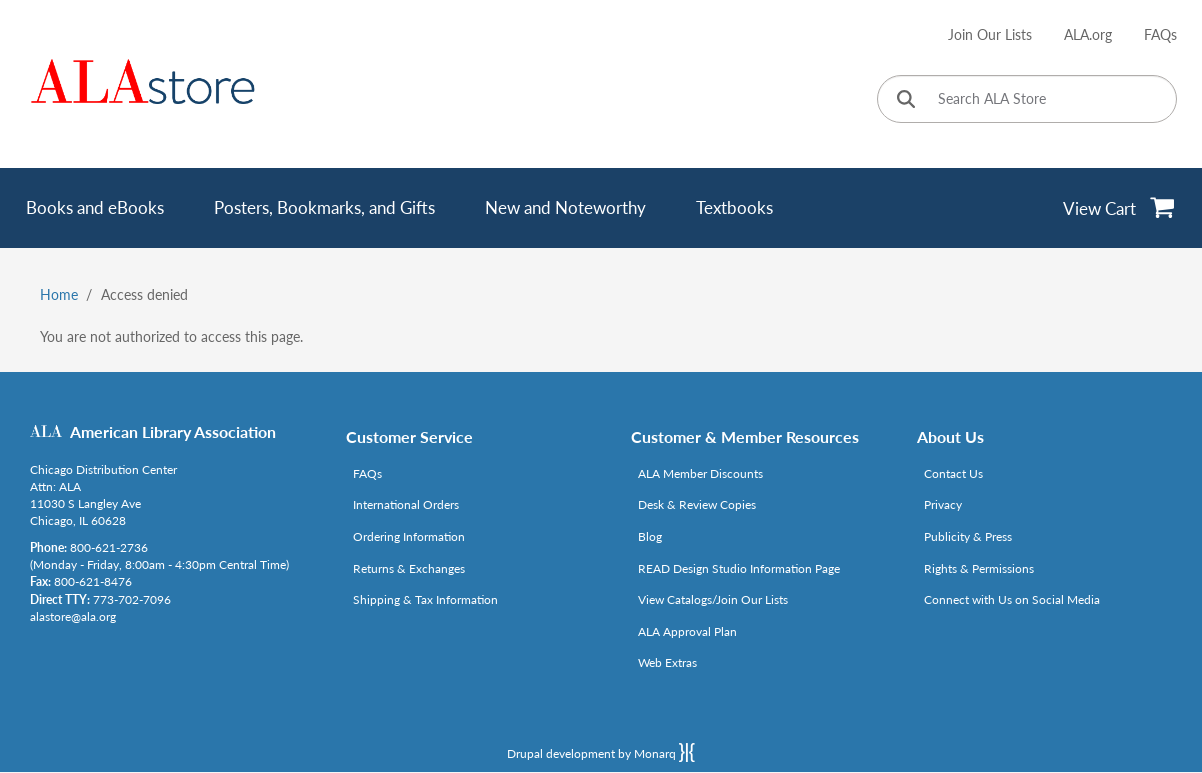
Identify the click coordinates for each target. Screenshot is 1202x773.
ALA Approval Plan (687, 631)
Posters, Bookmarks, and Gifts (324, 207)
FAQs (1160, 34)
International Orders (406, 504)
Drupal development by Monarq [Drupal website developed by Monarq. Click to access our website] (601, 752)
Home (59, 294)
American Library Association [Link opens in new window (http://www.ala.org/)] (173, 431)
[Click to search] (906, 100)
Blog (650, 536)
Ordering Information (409, 536)
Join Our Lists (990, 34)
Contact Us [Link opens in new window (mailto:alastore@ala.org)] (953, 473)
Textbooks (734, 207)
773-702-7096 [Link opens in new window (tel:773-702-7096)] (132, 599)
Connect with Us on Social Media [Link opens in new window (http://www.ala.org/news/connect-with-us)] (1012, 599)
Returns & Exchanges (409, 568)
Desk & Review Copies (697, 504)
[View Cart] (1119, 208)
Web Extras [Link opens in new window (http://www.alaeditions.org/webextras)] (667, 662)
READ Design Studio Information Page (739, 568)
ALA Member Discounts (700, 473)
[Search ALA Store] (1027, 99)
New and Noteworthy (565, 207)
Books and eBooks (95, 207)
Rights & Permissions (979, 568)
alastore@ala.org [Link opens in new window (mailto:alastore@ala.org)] (73, 616)
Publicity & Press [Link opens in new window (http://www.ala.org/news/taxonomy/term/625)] (968, 536)
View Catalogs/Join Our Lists (713, 599)
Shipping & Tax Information (425, 599)
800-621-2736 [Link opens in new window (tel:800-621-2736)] (109, 547)
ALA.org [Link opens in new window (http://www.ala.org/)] (1088, 34)
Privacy (943, 504)
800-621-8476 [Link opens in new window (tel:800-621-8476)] (93, 581)
